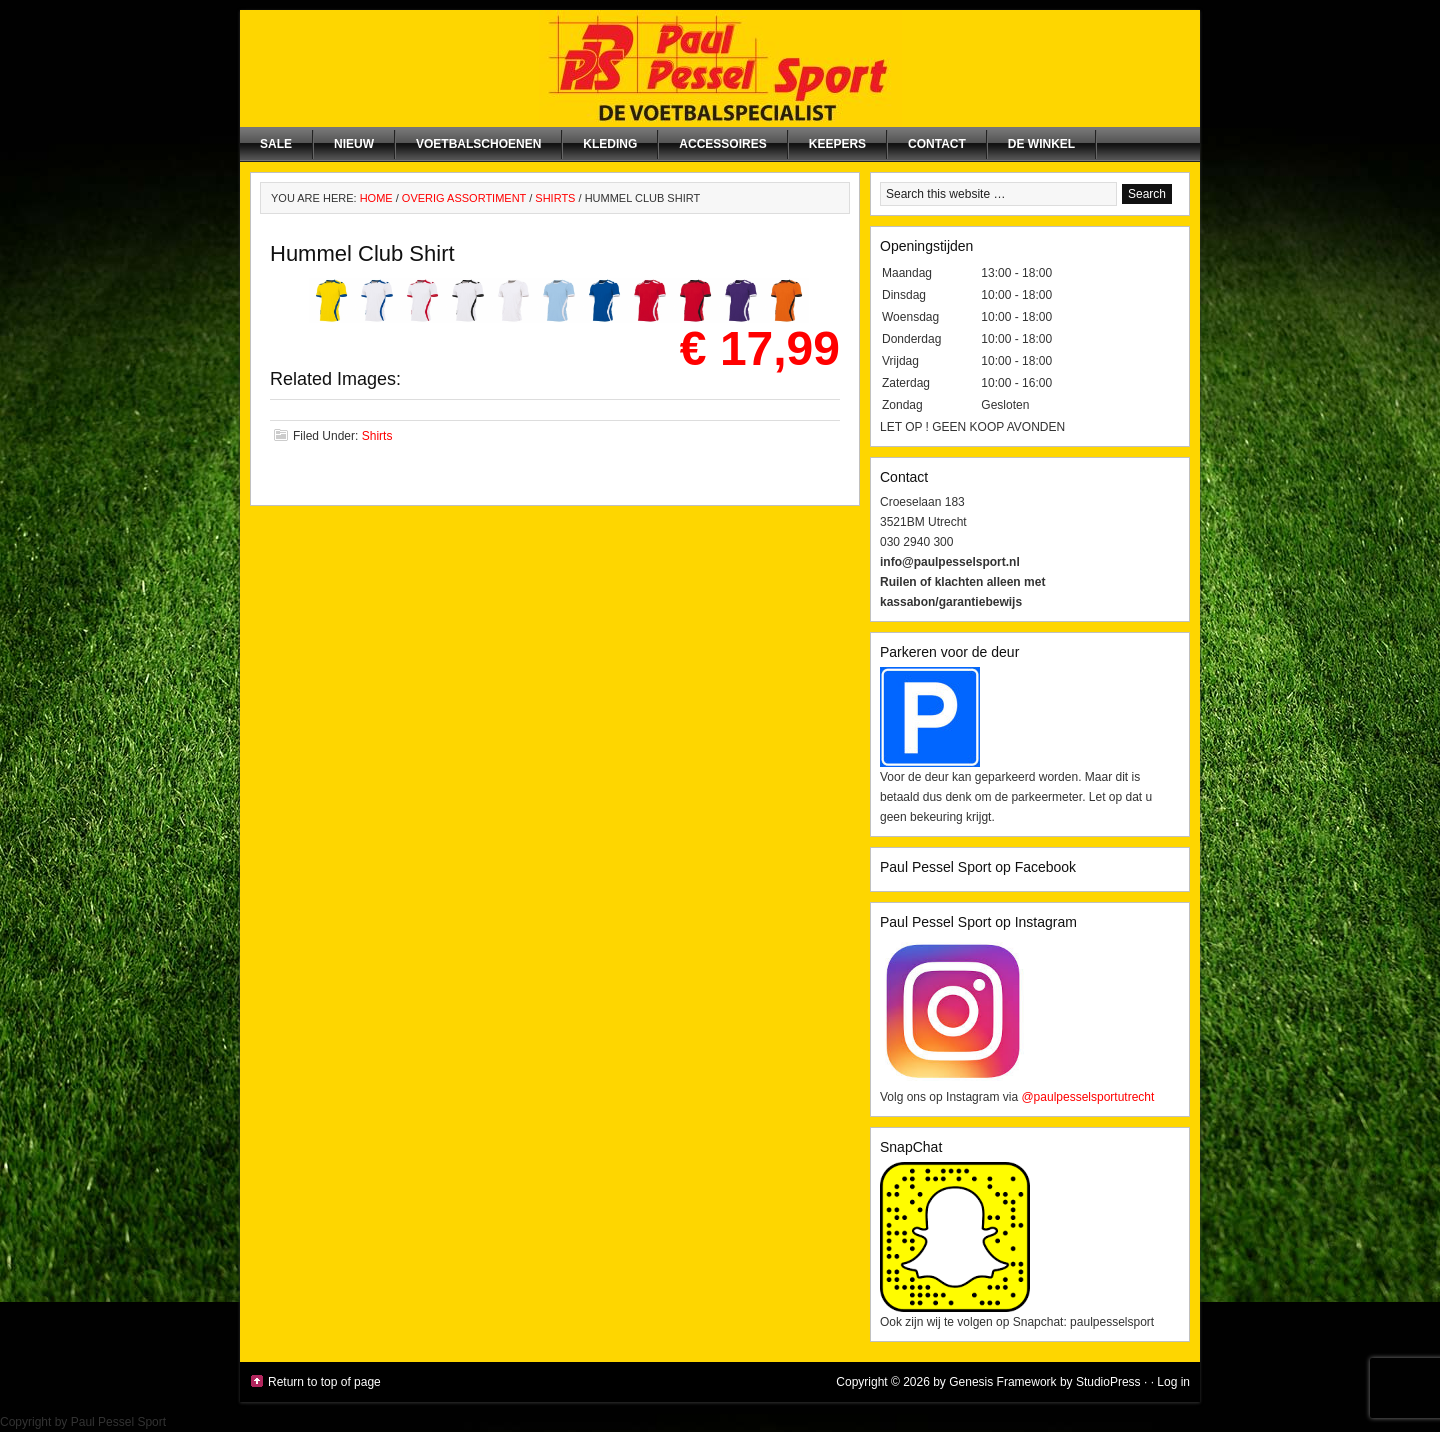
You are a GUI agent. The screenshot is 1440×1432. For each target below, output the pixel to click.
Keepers (837, 144)
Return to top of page (324, 1382)
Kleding (610, 144)
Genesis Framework (1002, 1382)
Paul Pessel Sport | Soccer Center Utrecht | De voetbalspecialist (720, 68)
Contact (937, 144)
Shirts (377, 436)
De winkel (1041, 144)
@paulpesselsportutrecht (1087, 1097)
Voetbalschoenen (478, 144)
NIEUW (354, 144)
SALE (276, 144)
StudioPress (1108, 1382)
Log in (1173, 1382)
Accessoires (722, 144)
